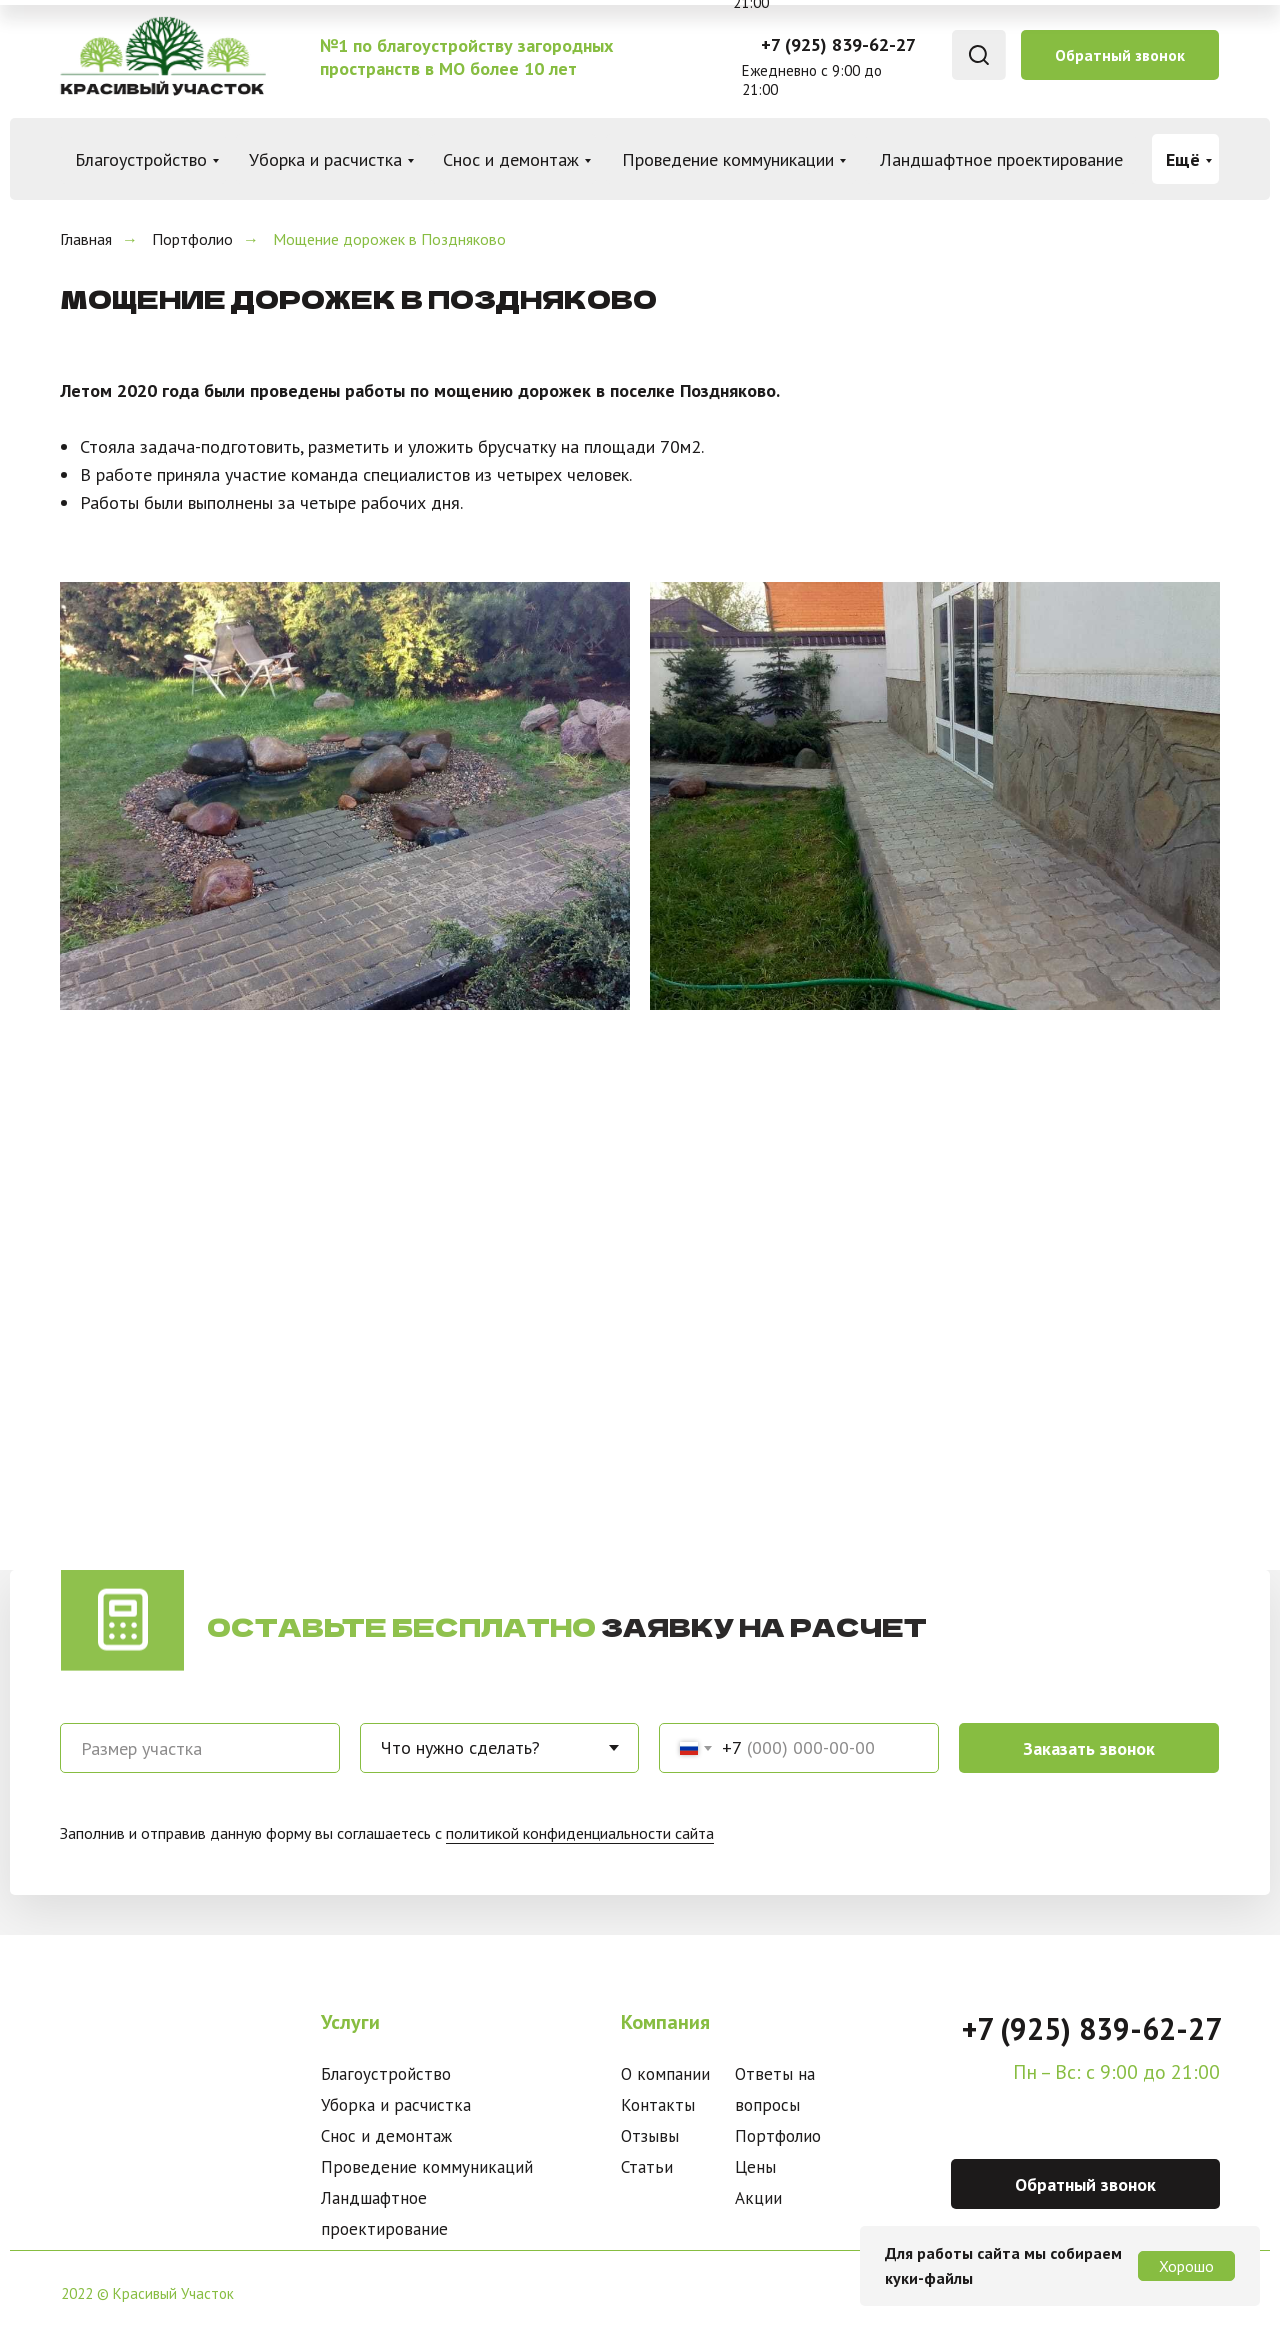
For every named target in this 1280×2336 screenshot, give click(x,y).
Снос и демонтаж (511, 159)
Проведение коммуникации (728, 159)
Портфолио (192, 239)
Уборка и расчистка (325, 159)
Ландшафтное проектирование (1001, 159)
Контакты (658, 2105)
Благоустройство (141, 159)
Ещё (1183, 159)
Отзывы (650, 2136)
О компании (665, 2074)
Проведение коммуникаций (427, 2167)
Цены (755, 2167)
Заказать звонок (1089, 1748)
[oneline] (200, 1748)
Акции (758, 2198)
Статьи (647, 2167)
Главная (86, 239)
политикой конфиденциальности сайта (580, 1833)
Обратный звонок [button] (1120, 55)
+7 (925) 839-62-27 (838, 44)
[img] (161, 55)
